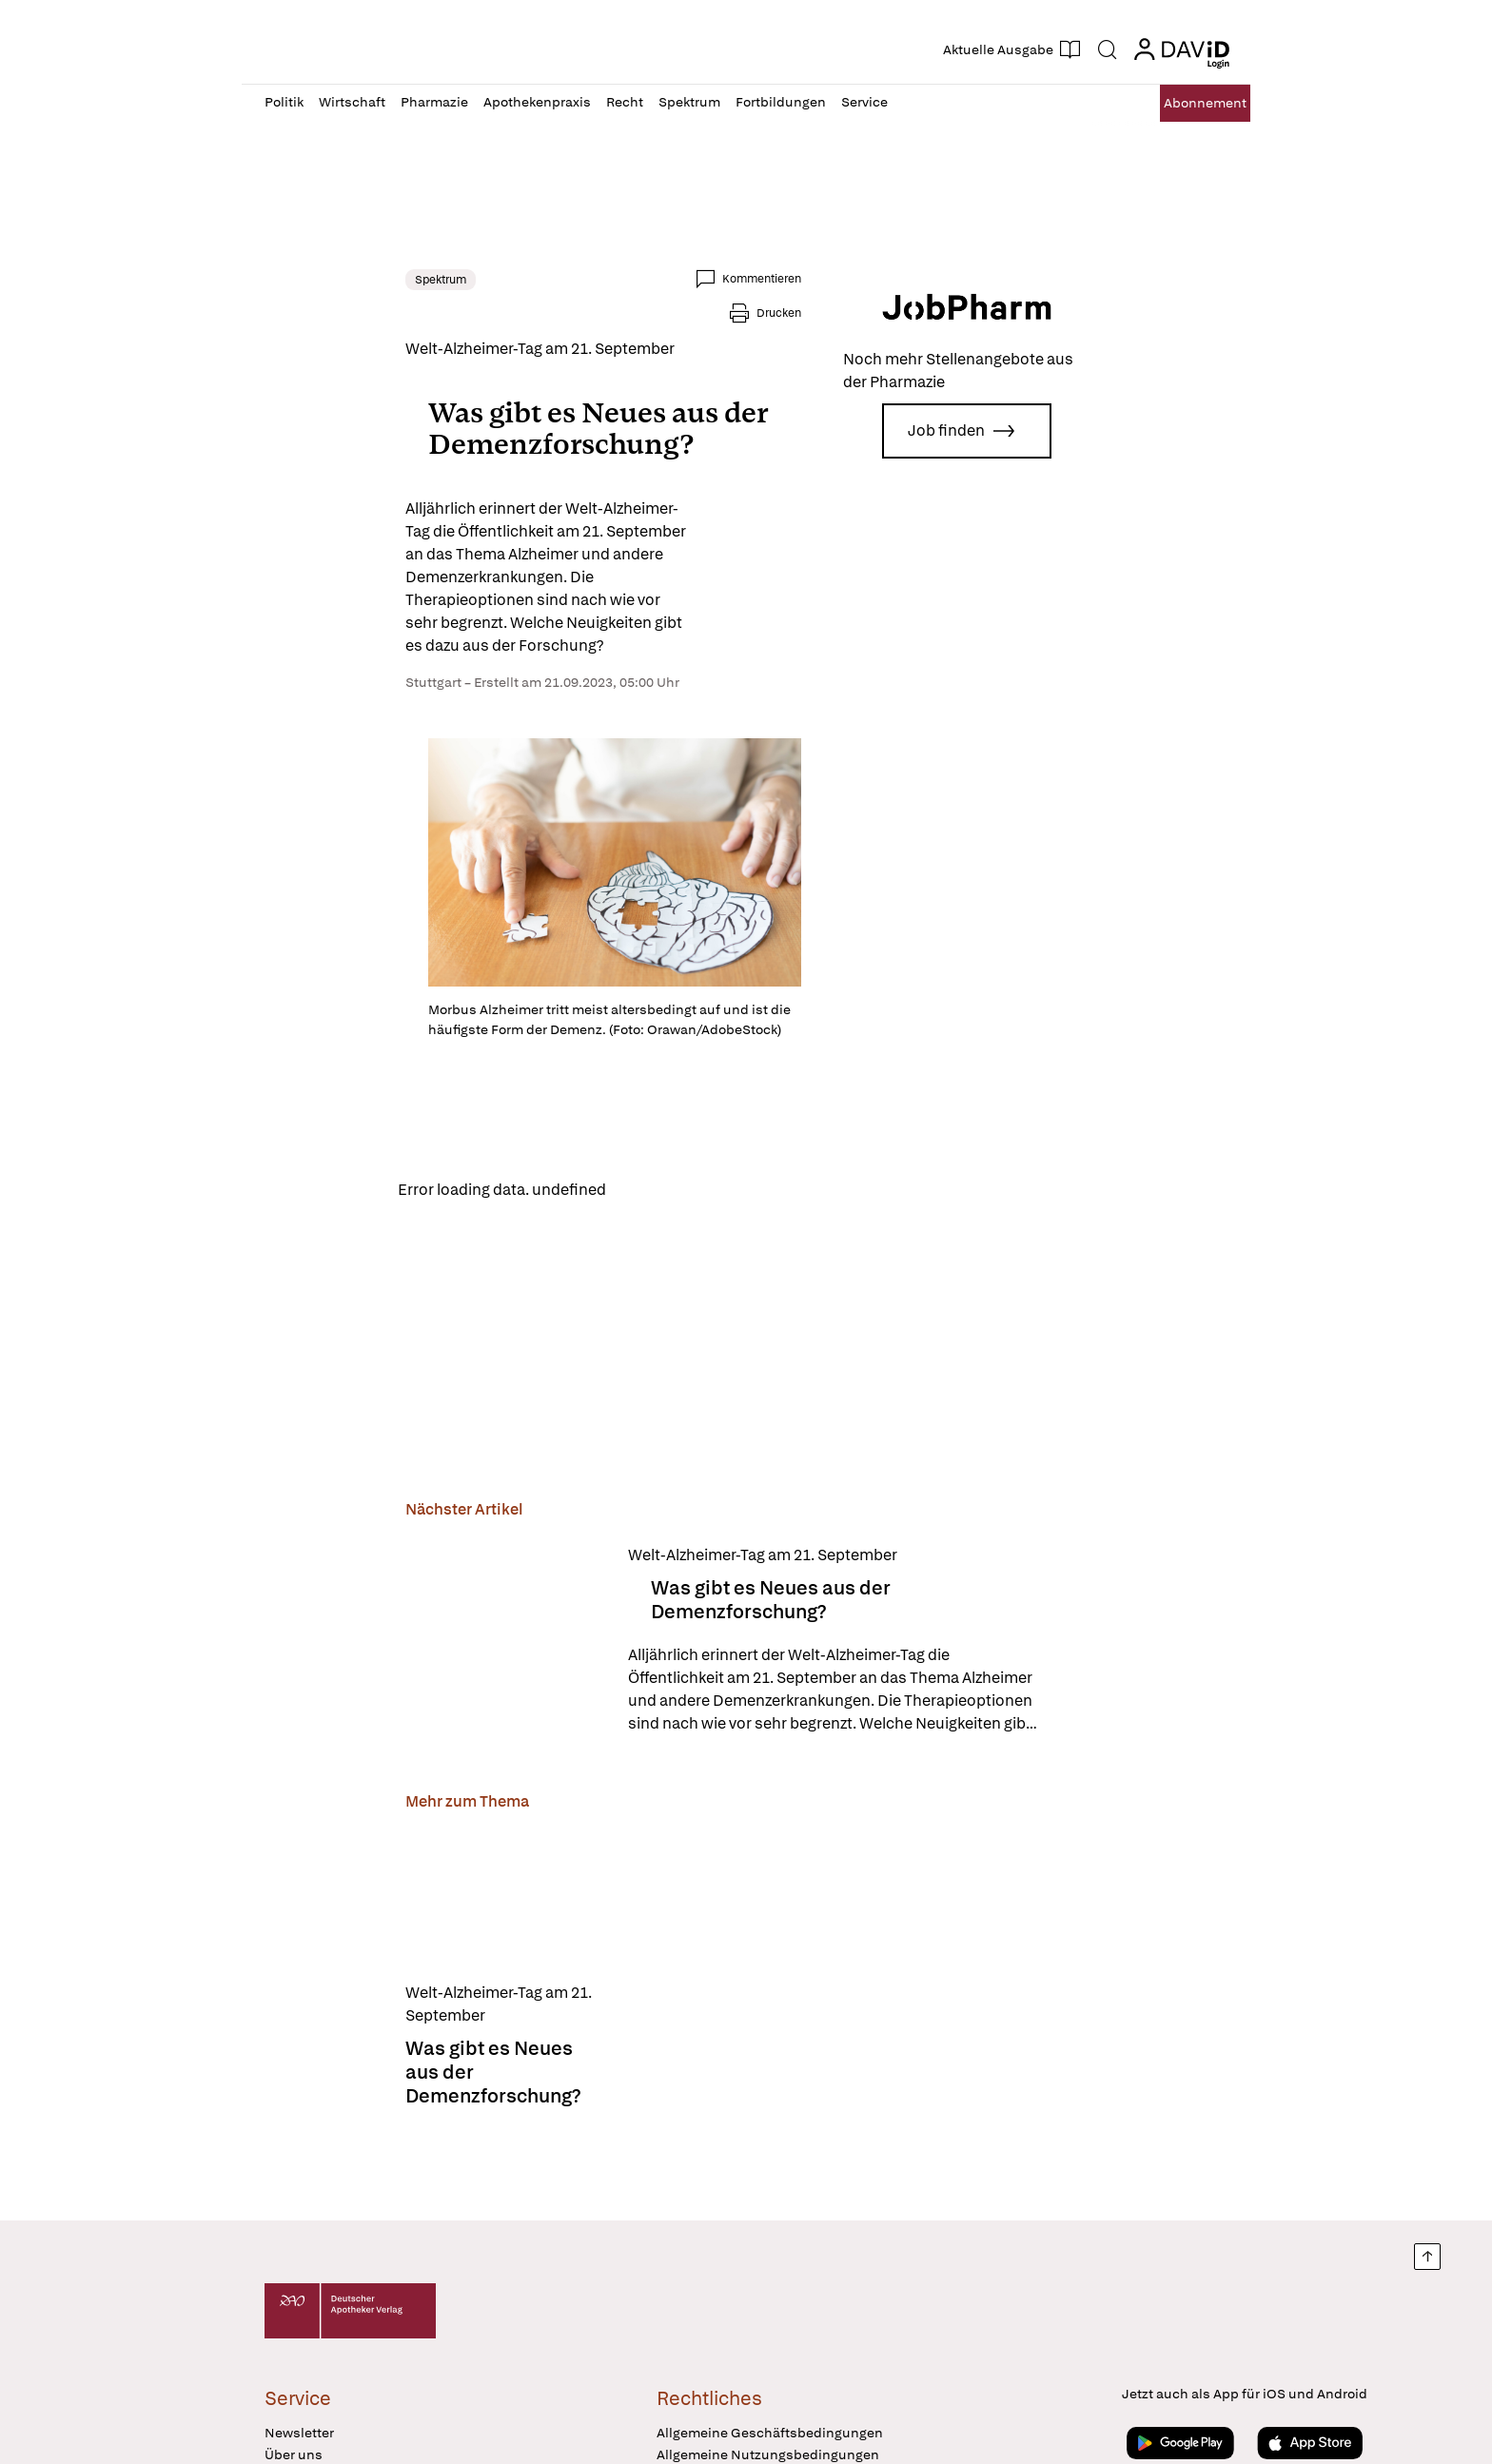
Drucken (919, 278)
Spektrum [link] (299, 279)
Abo (1186, 103)
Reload (506, 1248)
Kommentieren (815, 278)
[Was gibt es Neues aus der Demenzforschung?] (364, 1701)
